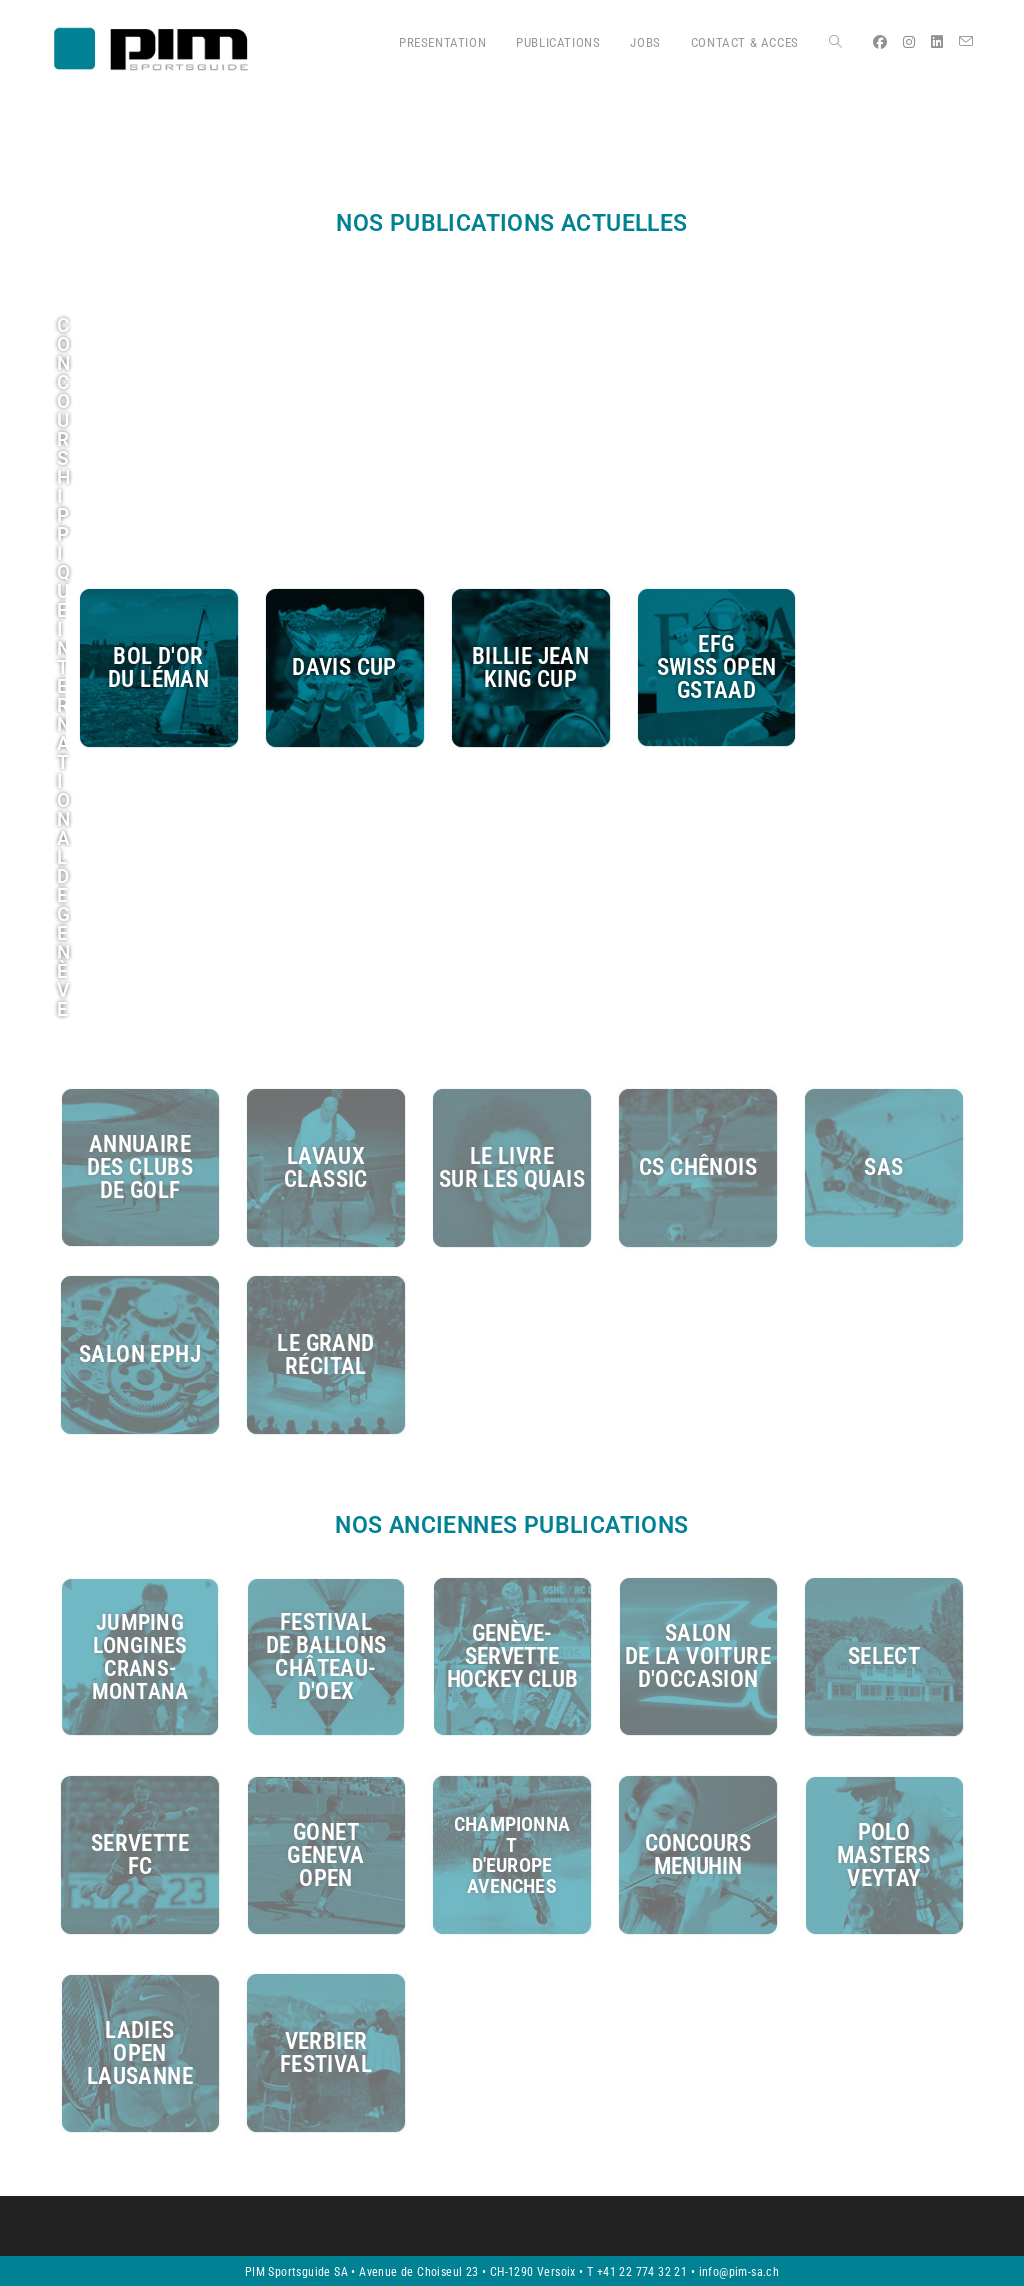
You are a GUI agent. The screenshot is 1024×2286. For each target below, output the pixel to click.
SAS (883, 1167)
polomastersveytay (884, 1854)
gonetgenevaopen (325, 1854)
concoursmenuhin (697, 1854)
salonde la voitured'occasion (698, 1656)
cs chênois (698, 1167)
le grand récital (325, 1355)
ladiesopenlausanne (140, 2051)
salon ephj (140, 1354)
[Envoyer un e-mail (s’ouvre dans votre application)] (966, 41)
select (884, 1656)
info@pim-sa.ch (739, 2270)
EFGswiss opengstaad (717, 667)
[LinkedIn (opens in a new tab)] (937, 42)
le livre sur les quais (512, 1168)
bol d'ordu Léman (158, 668)
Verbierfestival (326, 2051)
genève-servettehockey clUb (512, 1656)
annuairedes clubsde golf (140, 1167)
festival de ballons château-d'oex (326, 1657)
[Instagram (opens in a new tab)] (909, 42)
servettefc (140, 1854)
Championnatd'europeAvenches (512, 1854)
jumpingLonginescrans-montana (140, 1657)
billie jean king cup (530, 668)
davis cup (344, 667)
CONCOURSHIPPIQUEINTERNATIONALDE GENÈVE (63, 667)
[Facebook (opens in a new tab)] (880, 42)
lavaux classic (326, 1168)
